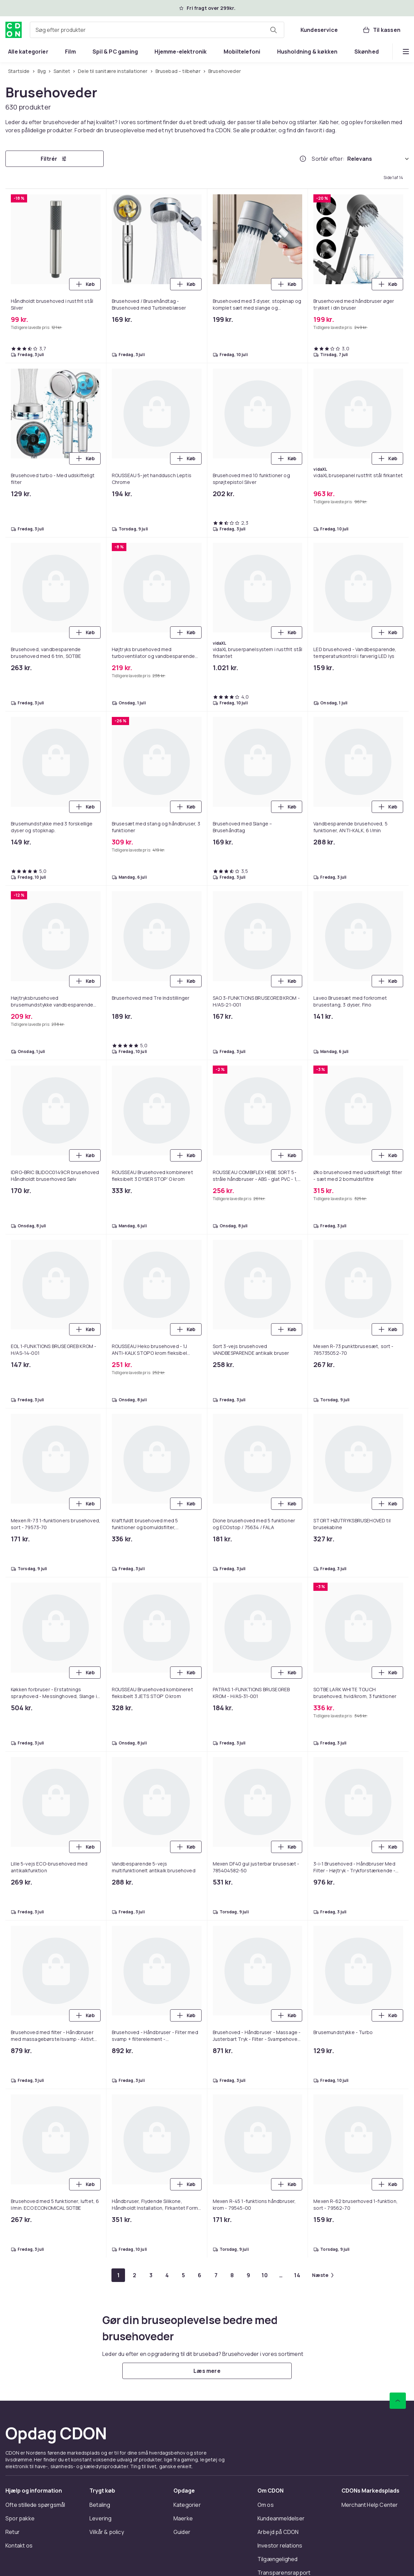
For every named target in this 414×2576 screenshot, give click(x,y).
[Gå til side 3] (151, 2275)
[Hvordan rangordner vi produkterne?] (303, 159)
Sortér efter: (328, 158)
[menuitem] (28, 51)
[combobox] (157, 30)
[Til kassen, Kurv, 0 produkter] (381, 30)
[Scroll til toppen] (398, 2401)
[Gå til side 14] (297, 2275)
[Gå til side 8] (232, 2275)
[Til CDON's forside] (13, 30)
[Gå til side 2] (134, 2275)
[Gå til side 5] (183, 2275)
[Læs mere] (207, 2371)
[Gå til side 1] (118, 2275)
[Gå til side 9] (248, 2275)
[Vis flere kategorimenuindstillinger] (406, 51)
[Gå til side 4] (167, 2275)
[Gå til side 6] (199, 2275)
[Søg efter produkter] (273, 30)
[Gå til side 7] (216, 2275)
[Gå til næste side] (323, 2275)
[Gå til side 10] (264, 2275)
